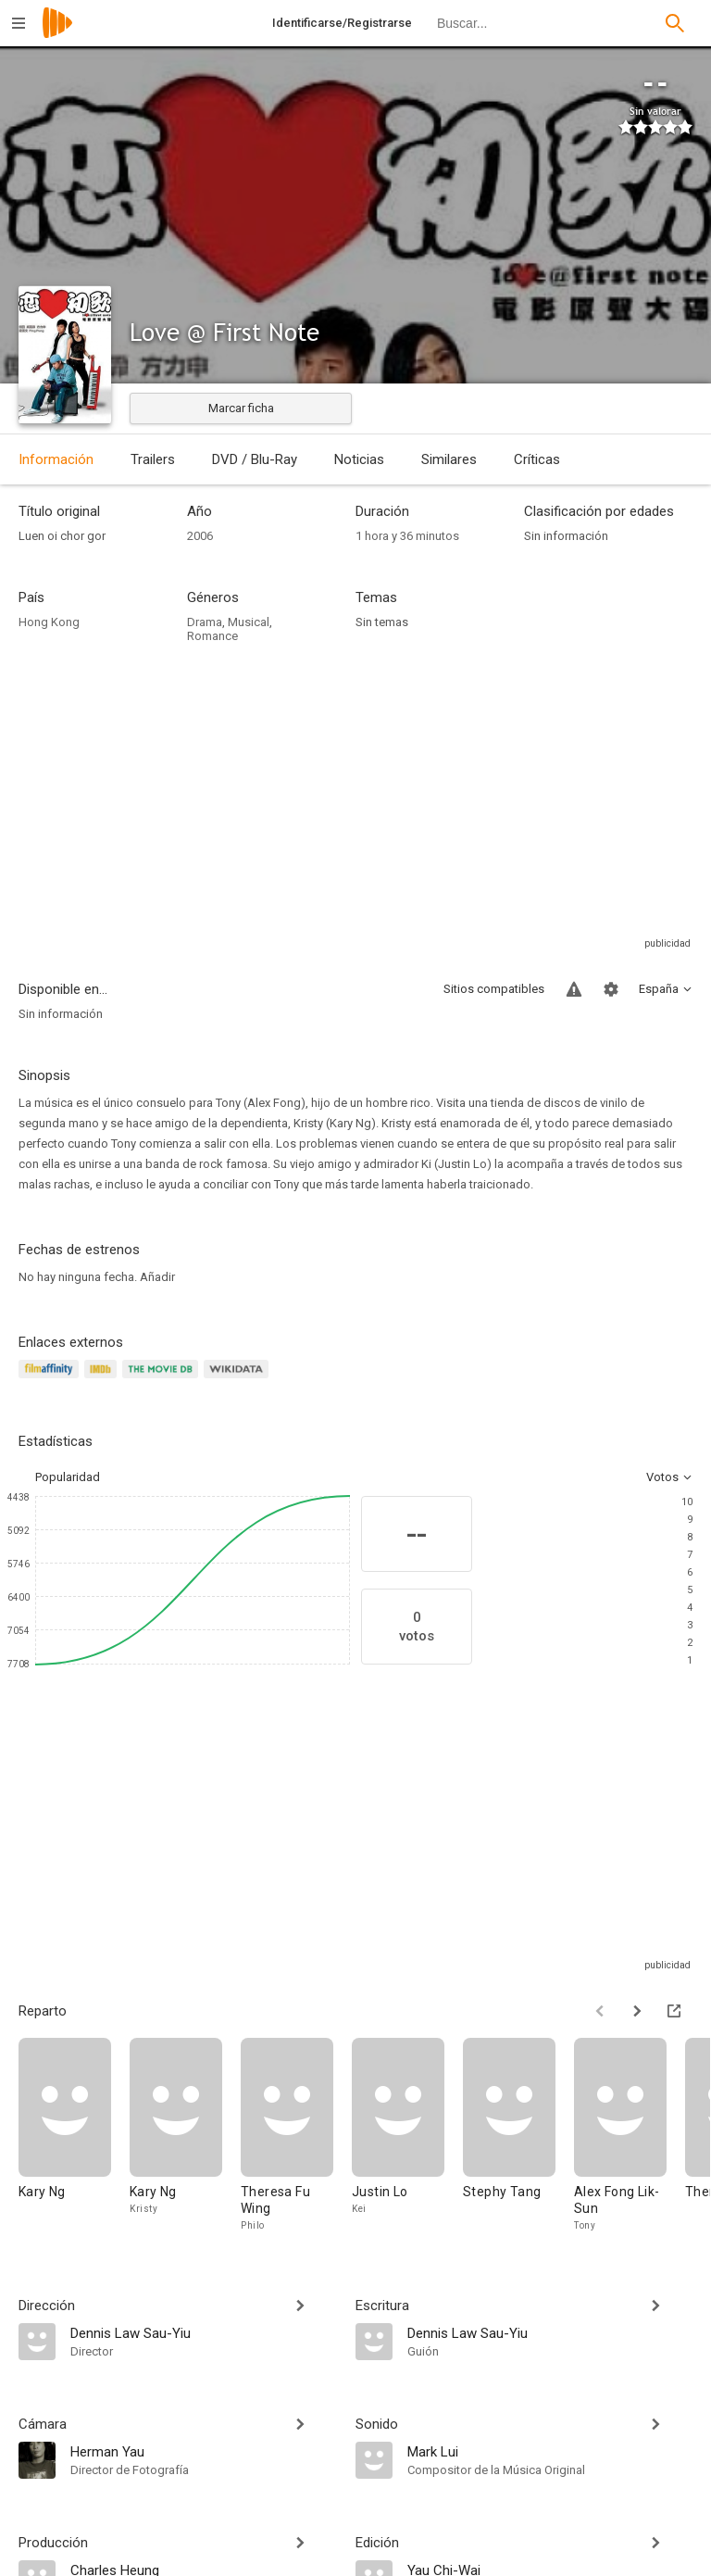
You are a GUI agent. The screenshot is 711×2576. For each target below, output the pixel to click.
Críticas (537, 459)
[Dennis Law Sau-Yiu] (203, 2332)
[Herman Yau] (203, 2451)
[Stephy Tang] (518, 2135)
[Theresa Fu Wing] (296, 2135)
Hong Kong (49, 622)
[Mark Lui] (549, 2451)
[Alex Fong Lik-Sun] (629, 2135)
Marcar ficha (241, 408)
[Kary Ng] (74, 2135)
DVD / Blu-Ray (254, 459)
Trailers (153, 459)
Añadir (157, 1277)
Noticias (359, 459)
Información (56, 459)
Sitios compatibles (493, 989)
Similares (449, 459)
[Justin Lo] (407, 2135)
